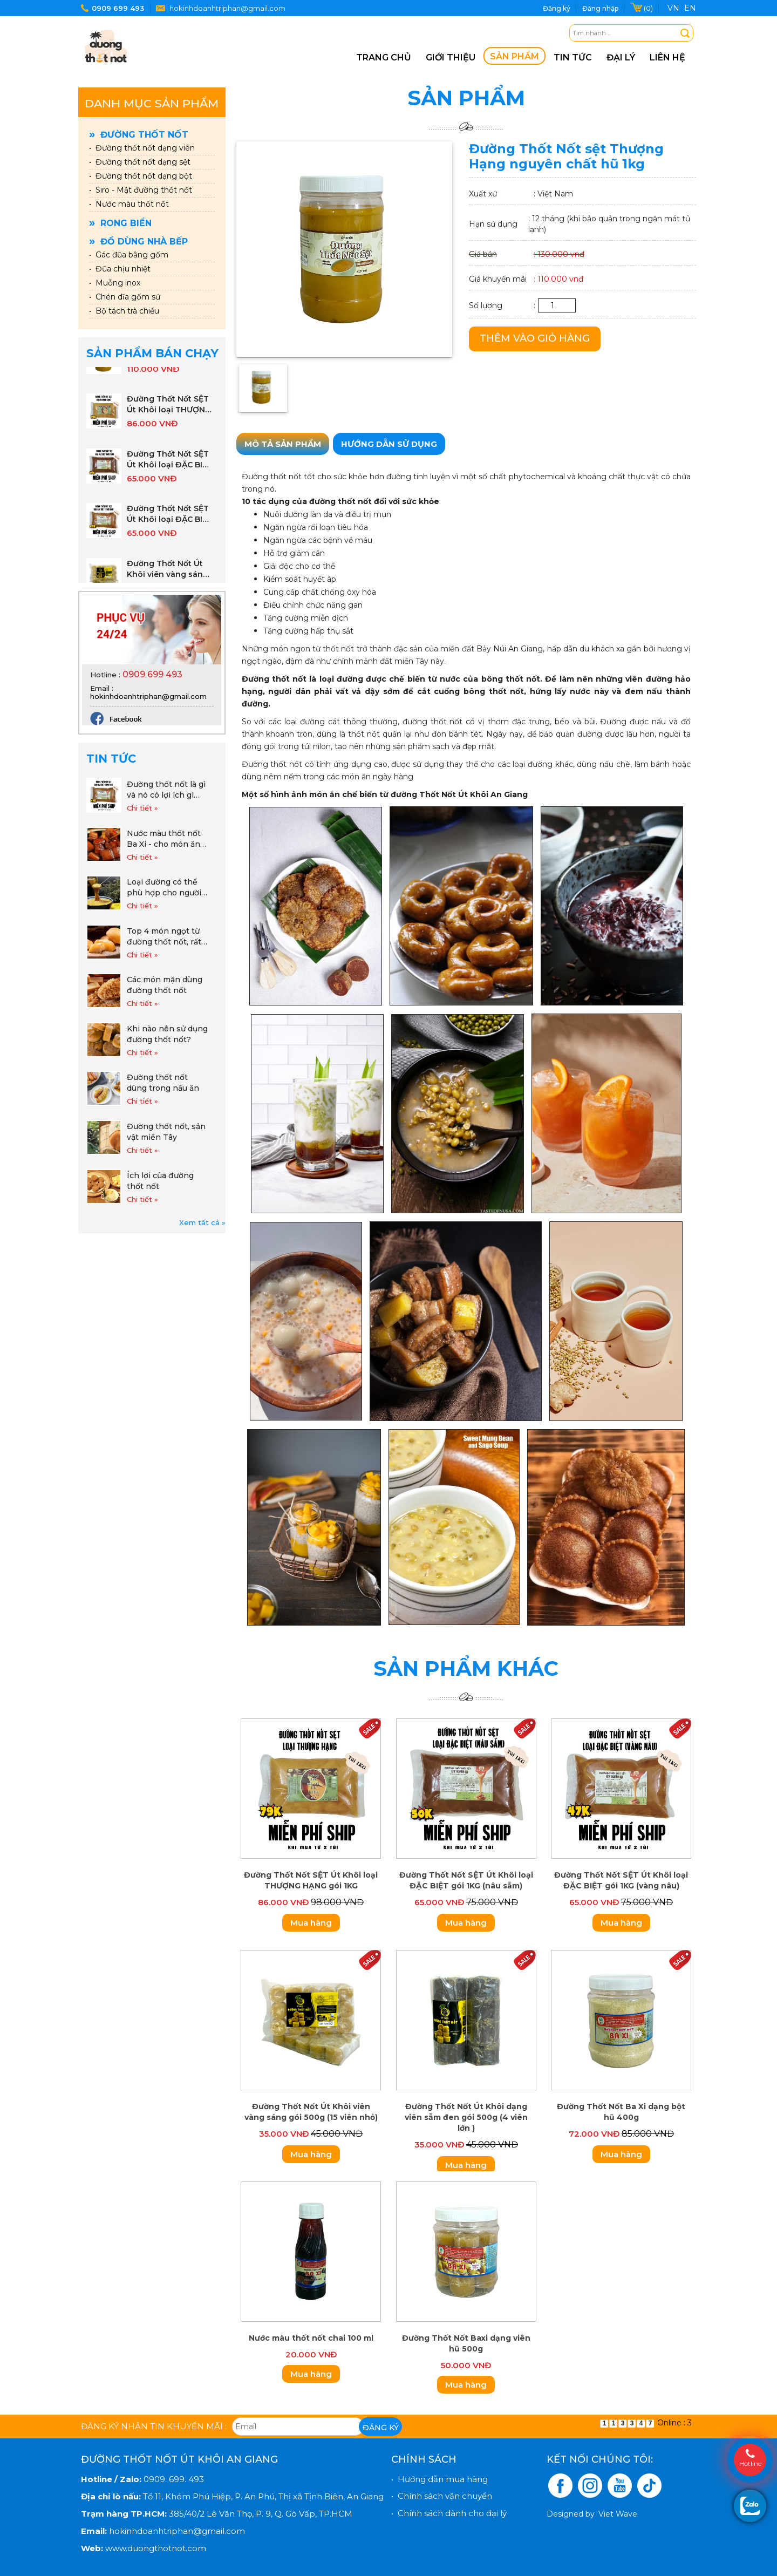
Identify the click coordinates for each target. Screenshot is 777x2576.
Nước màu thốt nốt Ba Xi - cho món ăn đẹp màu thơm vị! (164, 838)
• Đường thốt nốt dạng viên (142, 148)
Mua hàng (311, 1923)
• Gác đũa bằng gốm (128, 255)
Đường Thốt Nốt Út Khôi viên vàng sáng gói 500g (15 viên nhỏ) (167, 575)
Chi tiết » (142, 808)
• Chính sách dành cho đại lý (449, 2513)
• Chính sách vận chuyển (441, 2496)
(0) (648, 8)
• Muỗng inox (114, 283)
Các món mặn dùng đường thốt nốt (164, 985)
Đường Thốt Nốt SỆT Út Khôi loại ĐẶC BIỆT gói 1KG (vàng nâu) (170, 520)
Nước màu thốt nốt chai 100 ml (311, 2338)
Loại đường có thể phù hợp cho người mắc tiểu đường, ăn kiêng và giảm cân (164, 887)
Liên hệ (667, 57)
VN (673, 8)
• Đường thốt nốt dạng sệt (139, 162)
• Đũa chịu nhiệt (120, 269)
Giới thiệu (450, 57)
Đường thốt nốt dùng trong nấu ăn (163, 1082)
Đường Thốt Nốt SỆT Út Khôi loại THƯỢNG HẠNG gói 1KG (169, 411)
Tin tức (573, 57)
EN (690, 8)
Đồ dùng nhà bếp (138, 241)
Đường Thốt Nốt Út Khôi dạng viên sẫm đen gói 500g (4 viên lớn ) (466, 2117)
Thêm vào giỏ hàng (535, 338)
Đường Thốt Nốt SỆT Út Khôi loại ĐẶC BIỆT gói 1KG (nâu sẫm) (170, 466)
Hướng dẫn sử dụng (389, 444)
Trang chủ (383, 57)
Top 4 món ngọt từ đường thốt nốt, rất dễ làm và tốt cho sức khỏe (164, 936)
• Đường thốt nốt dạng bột (140, 176)
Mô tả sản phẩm (282, 444)
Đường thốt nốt (138, 135)
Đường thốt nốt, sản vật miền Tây (166, 1132)
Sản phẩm (514, 56)
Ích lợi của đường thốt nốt (160, 1181)
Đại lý (620, 57)
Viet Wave (617, 2514)
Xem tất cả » (202, 1222)
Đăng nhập (600, 8)
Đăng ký (556, 8)
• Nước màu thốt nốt (129, 204)
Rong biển (120, 223)
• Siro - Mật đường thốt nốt (140, 190)
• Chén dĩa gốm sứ (124, 297)
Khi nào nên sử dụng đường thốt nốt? (167, 1034)
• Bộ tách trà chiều (124, 311)
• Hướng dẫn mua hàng (439, 2479)
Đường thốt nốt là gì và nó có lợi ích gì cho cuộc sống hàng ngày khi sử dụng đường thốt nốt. (166, 789)
